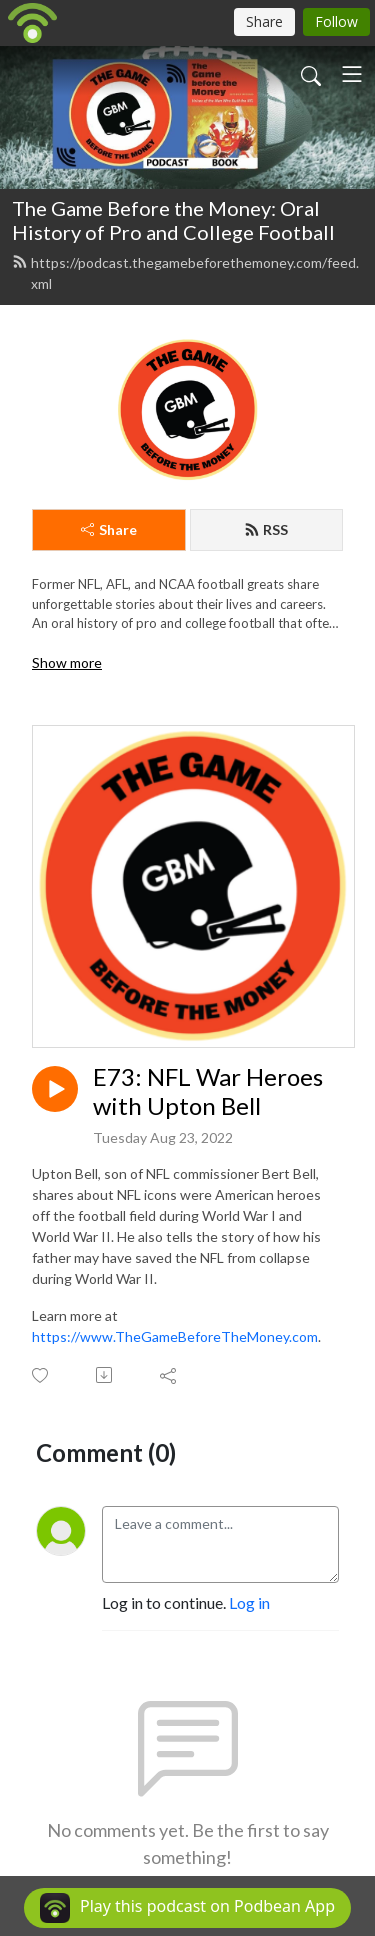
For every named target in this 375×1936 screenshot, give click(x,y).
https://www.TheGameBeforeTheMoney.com (175, 1336)
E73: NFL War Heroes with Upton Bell (208, 1091)
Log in (249, 1602)
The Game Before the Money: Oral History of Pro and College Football (173, 220)
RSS (266, 529)
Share (109, 529)
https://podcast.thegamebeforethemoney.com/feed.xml (185, 273)
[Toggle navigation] (352, 74)
